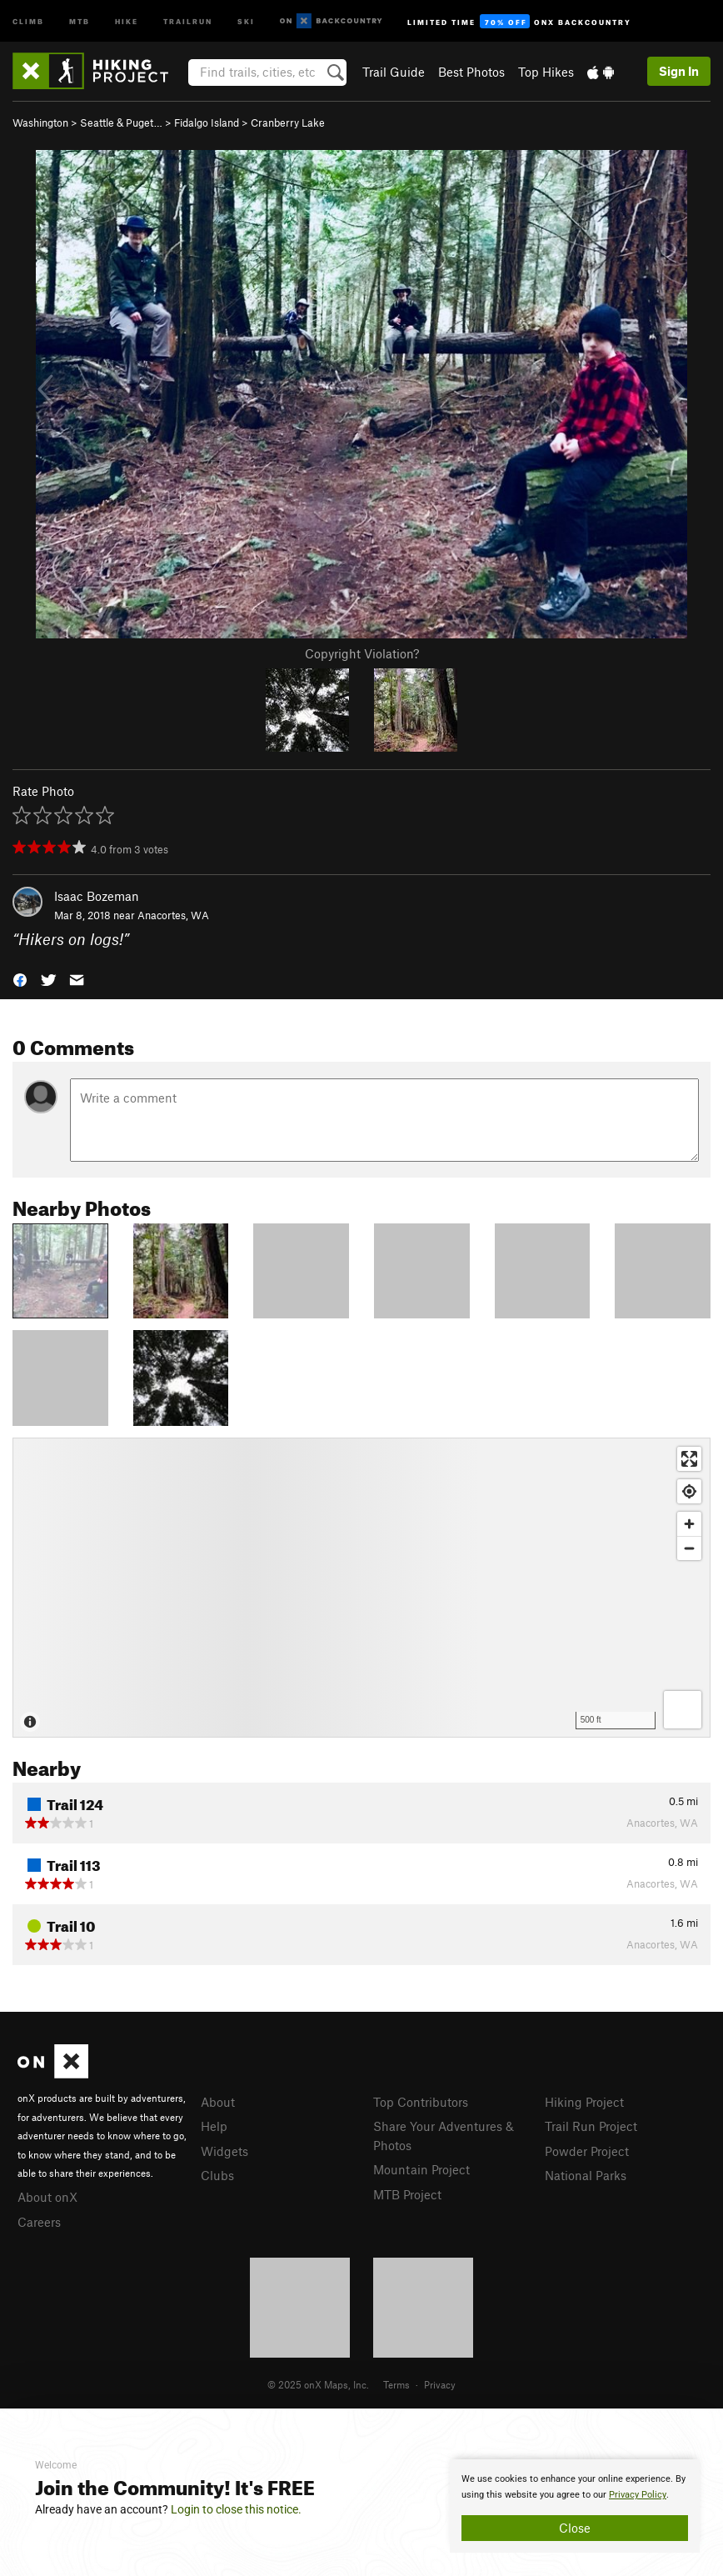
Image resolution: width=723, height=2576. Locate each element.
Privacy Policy (637, 2494)
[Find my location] (689, 1491)
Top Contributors (420, 2101)
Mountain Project (421, 2169)
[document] (574, 2506)
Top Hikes (546, 71)
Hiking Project (584, 2101)
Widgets (224, 2150)
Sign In (679, 70)
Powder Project (587, 2150)
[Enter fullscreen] (689, 1459)
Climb (28, 20)
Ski (246, 20)
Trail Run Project (591, 2125)
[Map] (361, 1587)
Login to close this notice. (236, 2509)
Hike (126, 20)
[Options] (682, 1709)
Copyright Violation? (362, 653)
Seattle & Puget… (121, 122)
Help (214, 2125)
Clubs (217, 2175)
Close (575, 2527)
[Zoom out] (689, 1548)
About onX (47, 2196)
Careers (39, 2221)
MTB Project (407, 2194)
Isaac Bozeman (96, 895)
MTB (79, 20)
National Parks (585, 2175)
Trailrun (187, 20)
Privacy (440, 2384)
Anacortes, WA (173, 915)
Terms (396, 2384)
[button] (19, 978)
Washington (40, 122)
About (218, 2101)
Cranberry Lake (288, 122)
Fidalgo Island (206, 122)
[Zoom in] (689, 1524)
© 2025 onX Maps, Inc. (318, 2384)
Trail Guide (393, 71)
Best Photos (471, 71)
